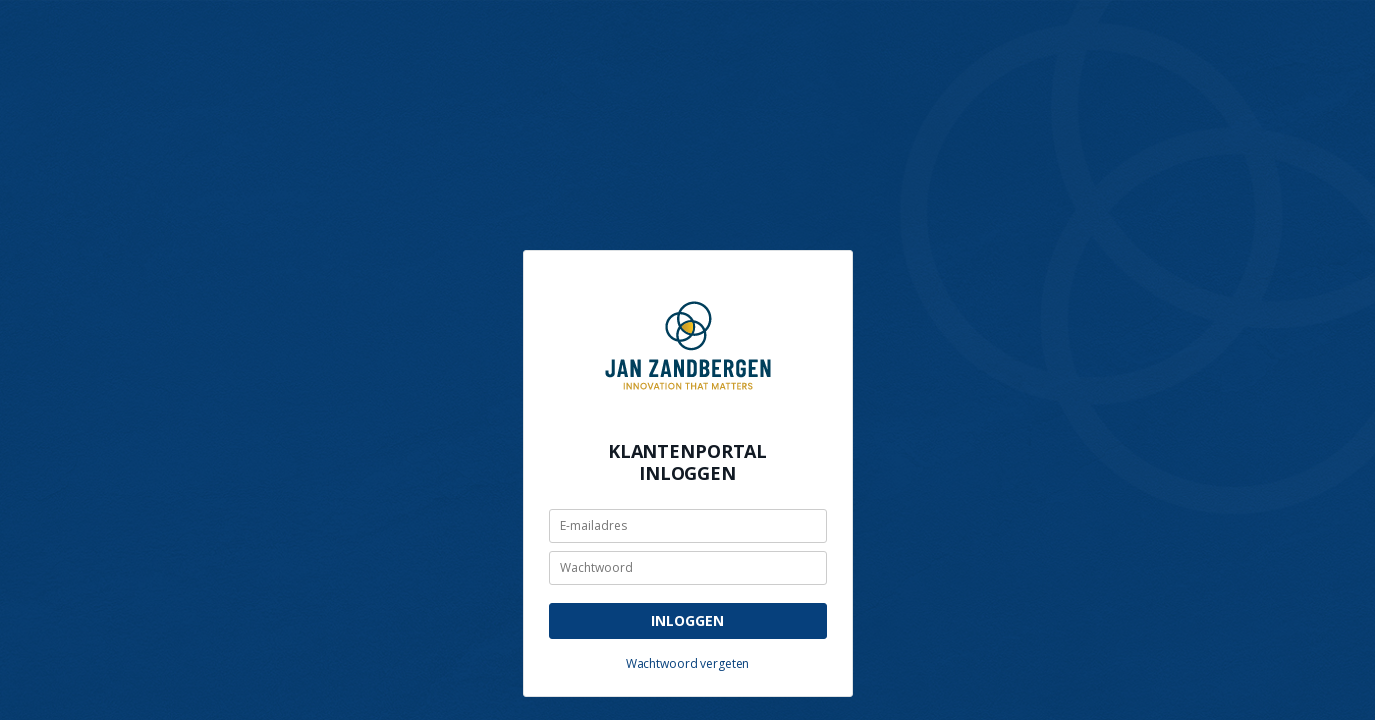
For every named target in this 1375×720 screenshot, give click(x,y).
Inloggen (687, 620)
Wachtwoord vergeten (688, 663)
